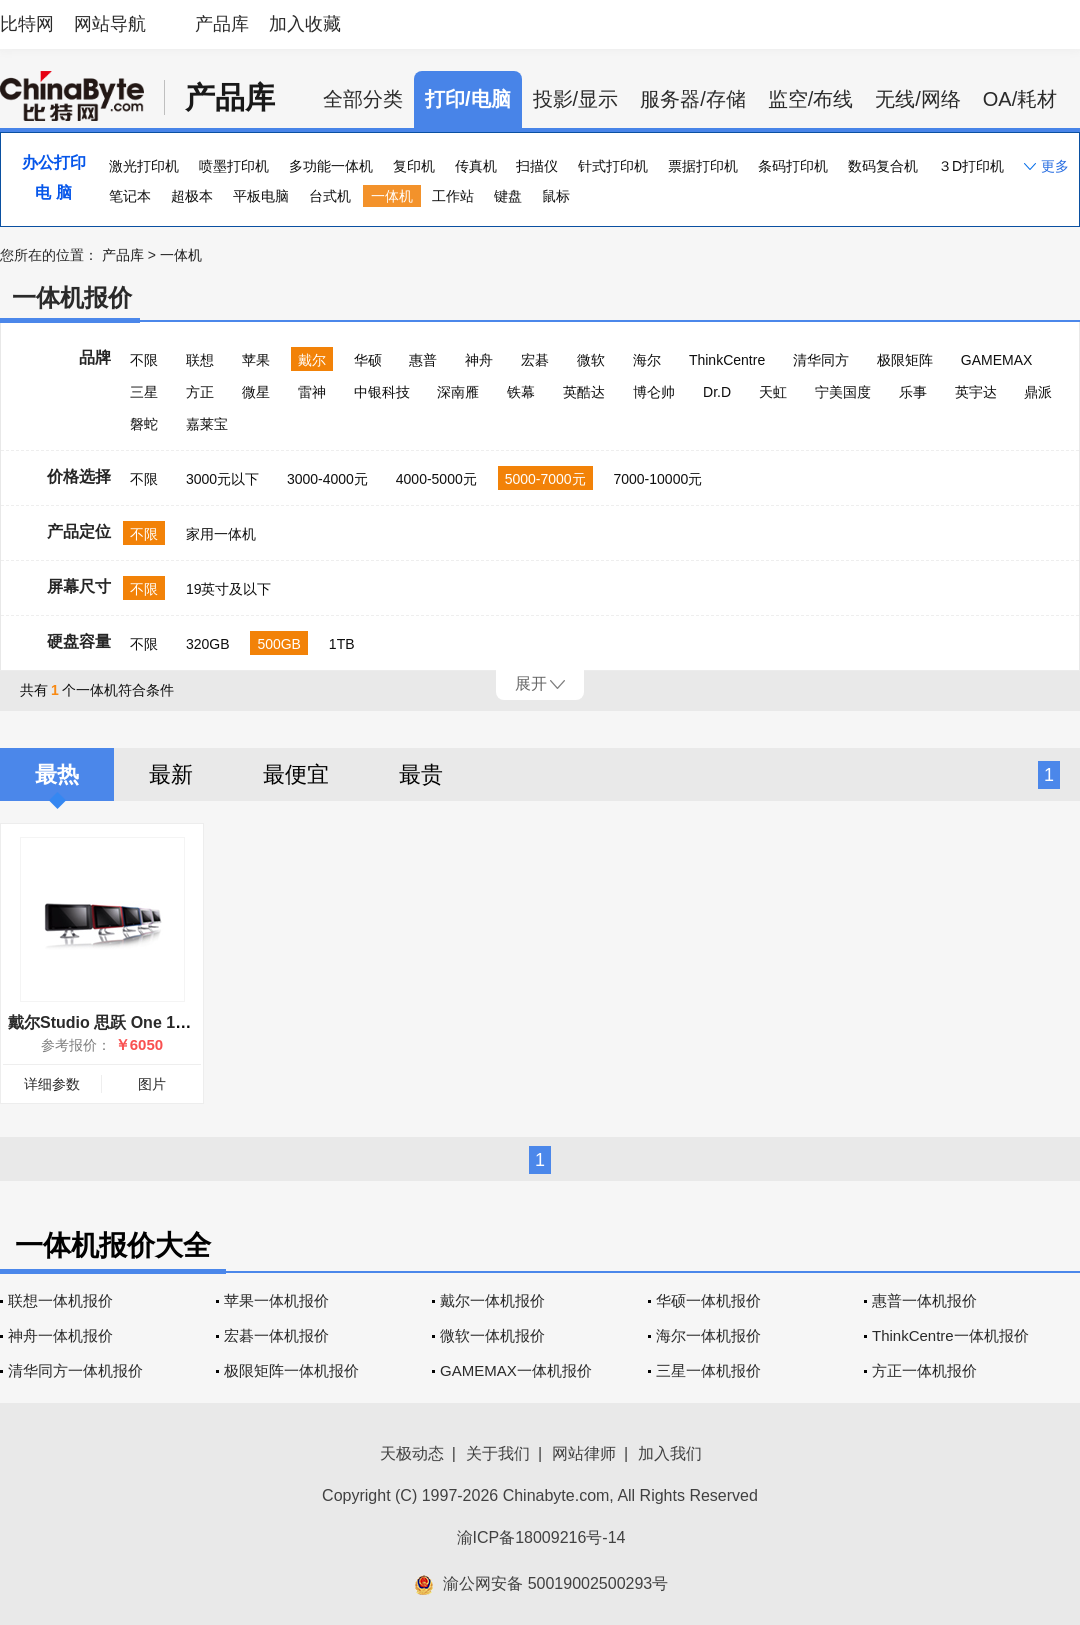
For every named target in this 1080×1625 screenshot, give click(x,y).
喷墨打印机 (234, 166)
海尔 (647, 360)
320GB (208, 644)
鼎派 (1038, 392)
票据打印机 (703, 166)
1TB (342, 644)
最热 (57, 774)
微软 (591, 360)
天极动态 (412, 1453)
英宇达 (976, 392)
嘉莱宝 (207, 424)
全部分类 (363, 99)
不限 (144, 360)
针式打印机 (613, 166)
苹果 (256, 360)
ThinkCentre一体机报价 (950, 1335)
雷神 (312, 392)
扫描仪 (537, 166)
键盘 (508, 196)
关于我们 (498, 1453)
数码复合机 (883, 166)
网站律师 (584, 1453)
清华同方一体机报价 (75, 1370)
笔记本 (130, 196)
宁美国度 (843, 392)
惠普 (423, 360)
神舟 (479, 360)
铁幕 (521, 392)
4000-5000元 (436, 479)
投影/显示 (576, 99)
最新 (171, 774)
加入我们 (670, 1453)
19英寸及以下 (229, 589)
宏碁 (535, 360)
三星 (144, 392)
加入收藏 (305, 24)
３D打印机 (971, 166)
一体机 (392, 196)
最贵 (421, 774)
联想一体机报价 (60, 1300)
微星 (256, 392)
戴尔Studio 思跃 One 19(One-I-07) (133, 1022)
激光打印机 (144, 166)
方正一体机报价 (924, 1370)
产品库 (222, 24)
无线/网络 (918, 99)
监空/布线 (811, 99)
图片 (152, 1084)
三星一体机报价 (708, 1370)
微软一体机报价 (492, 1335)
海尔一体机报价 (708, 1335)
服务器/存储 (693, 99)
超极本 (192, 196)
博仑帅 (654, 392)
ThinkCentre (727, 360)
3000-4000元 (327, 479)
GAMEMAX (997, 360)
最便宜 (296, 774)
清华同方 (821, 360)
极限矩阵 (905, 360)
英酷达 (584, 392)
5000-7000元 (545, 479)
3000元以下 (222, 479)
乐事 (913, 392)
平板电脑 (261, 196)
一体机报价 (72, 297)
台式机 (330, 196)
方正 (200, 392)
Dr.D (717, 392)
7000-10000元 (657, 479)
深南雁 (458, 392)
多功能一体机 (331, 166)
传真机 (476, 166)
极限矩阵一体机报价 (291, 1370)
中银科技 (382, 392)
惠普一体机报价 (924, 1300)
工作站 (453, 196)
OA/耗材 (1020, 99)
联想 (200, 360)
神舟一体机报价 (60, 1335)
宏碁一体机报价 (276, 1335)
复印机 (414, 166)
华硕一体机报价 (708, 1300)
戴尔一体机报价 (492, 1300)
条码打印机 (793, 166)
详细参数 (52, 1084)
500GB (279, 644)
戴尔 (312, 360)
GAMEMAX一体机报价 (516, 1370)
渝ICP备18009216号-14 (541, 1537)
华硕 (368, 360)
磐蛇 (144, 424)
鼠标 (556, 196)
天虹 (773, 392)
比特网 (27, 24)
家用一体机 (221, 534)
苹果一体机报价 (276, 1300)
